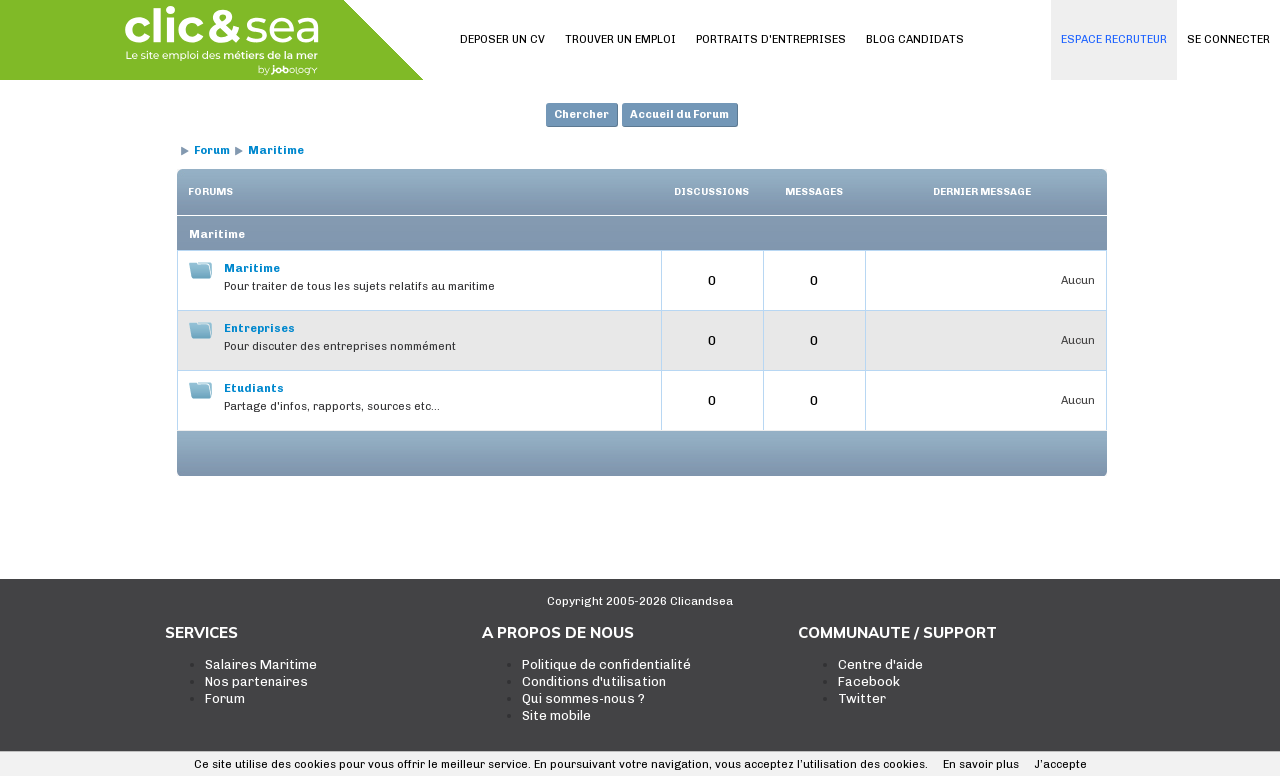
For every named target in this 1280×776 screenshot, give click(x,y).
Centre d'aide (880, 664)
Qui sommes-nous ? (583, 698)
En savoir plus (981, 764)
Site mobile (556, 715)
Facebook (869, 681)
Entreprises (259, 328)
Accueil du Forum (679, 114)
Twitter (862, 698)
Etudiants (254, 388)
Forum (212, 150)
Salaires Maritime (261, 664)
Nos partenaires (256, 681)
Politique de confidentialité (606, 664)
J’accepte (1060, 764)
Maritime (276, 150)
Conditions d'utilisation (594, 681)
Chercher (581, 114)
